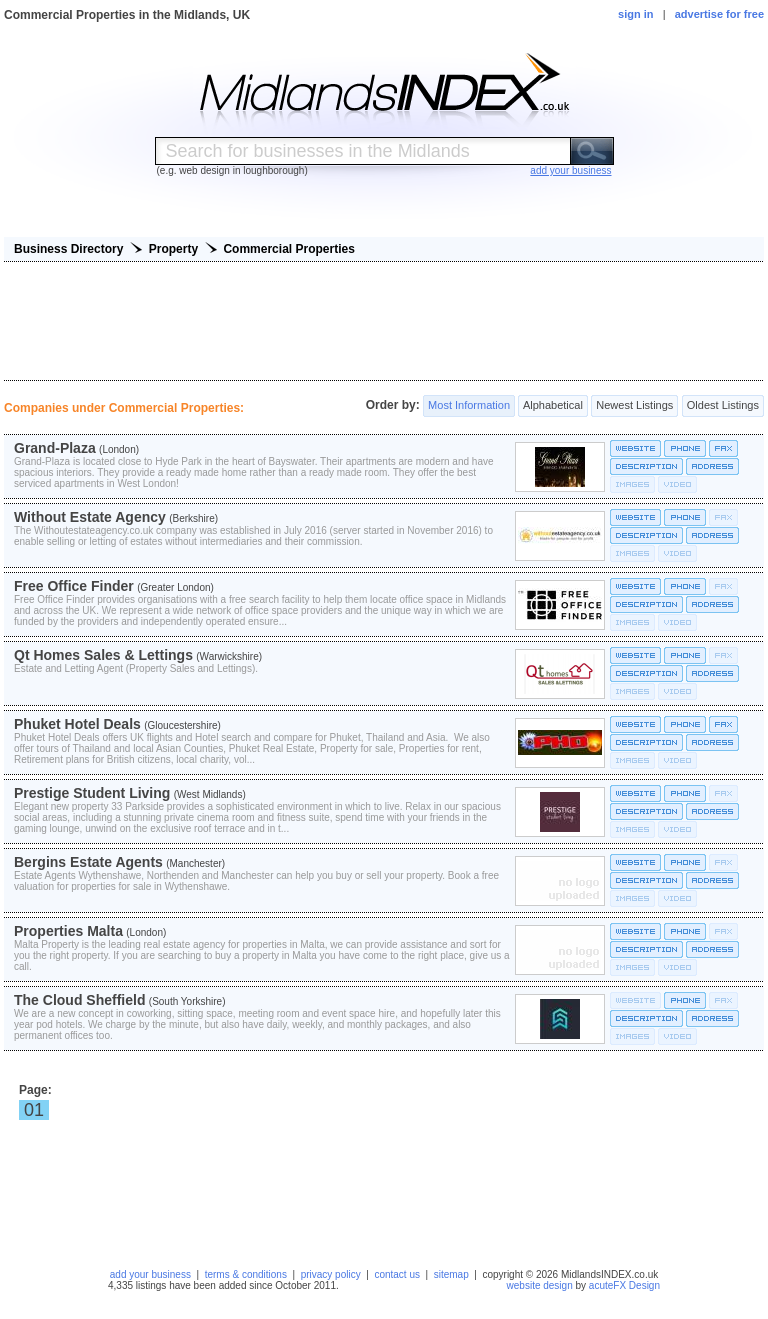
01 (34, 1110)
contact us (397, 1274)
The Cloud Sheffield (79, 1000)
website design (540, 1285)
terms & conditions (246, 1274)
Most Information (469, 406)
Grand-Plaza (55, 448)
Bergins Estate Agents (88, 862)
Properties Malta (68, 931)
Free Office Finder (74, 586)
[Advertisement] (384, 321)
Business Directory (68, 249)
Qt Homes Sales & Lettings (103, 655)
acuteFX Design (624, 1285)
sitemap (451, 1274)
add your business (150, 1274)
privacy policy (331, 1274)
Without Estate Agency (90, 517)
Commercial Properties (288, 249)
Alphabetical (552, 406)
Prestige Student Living (92, 793)
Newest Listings (634, 406)
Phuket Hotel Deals (77, 724)
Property (173, 249)
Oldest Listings (723, 406)
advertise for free (719, 14)
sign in (635, 14)
